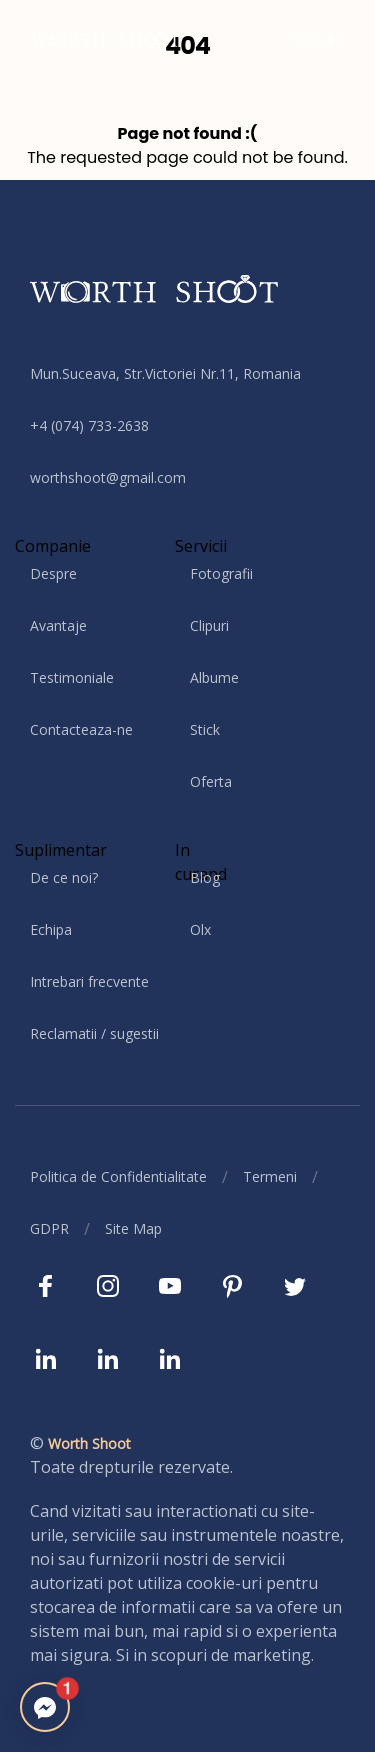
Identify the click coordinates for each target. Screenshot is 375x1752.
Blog (205, 877)
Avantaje (58, 625)
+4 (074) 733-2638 (89, 425)
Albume (214, 677)
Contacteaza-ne (81, 729)
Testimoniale (72, 677)
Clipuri (209, 625)
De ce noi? (64, 877)
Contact (318, 38)
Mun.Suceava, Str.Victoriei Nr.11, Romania (165, 373)
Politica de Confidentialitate (118, 1176)
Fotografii (221, 573)
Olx (200, 929)
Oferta (211, 781)
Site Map (133, 1228)
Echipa (51, 929)
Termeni (270, 1176)
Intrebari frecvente (89, 981)
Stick (205, 729)
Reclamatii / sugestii (94, 1033)
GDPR (49, 1228)
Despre (53, 573)
